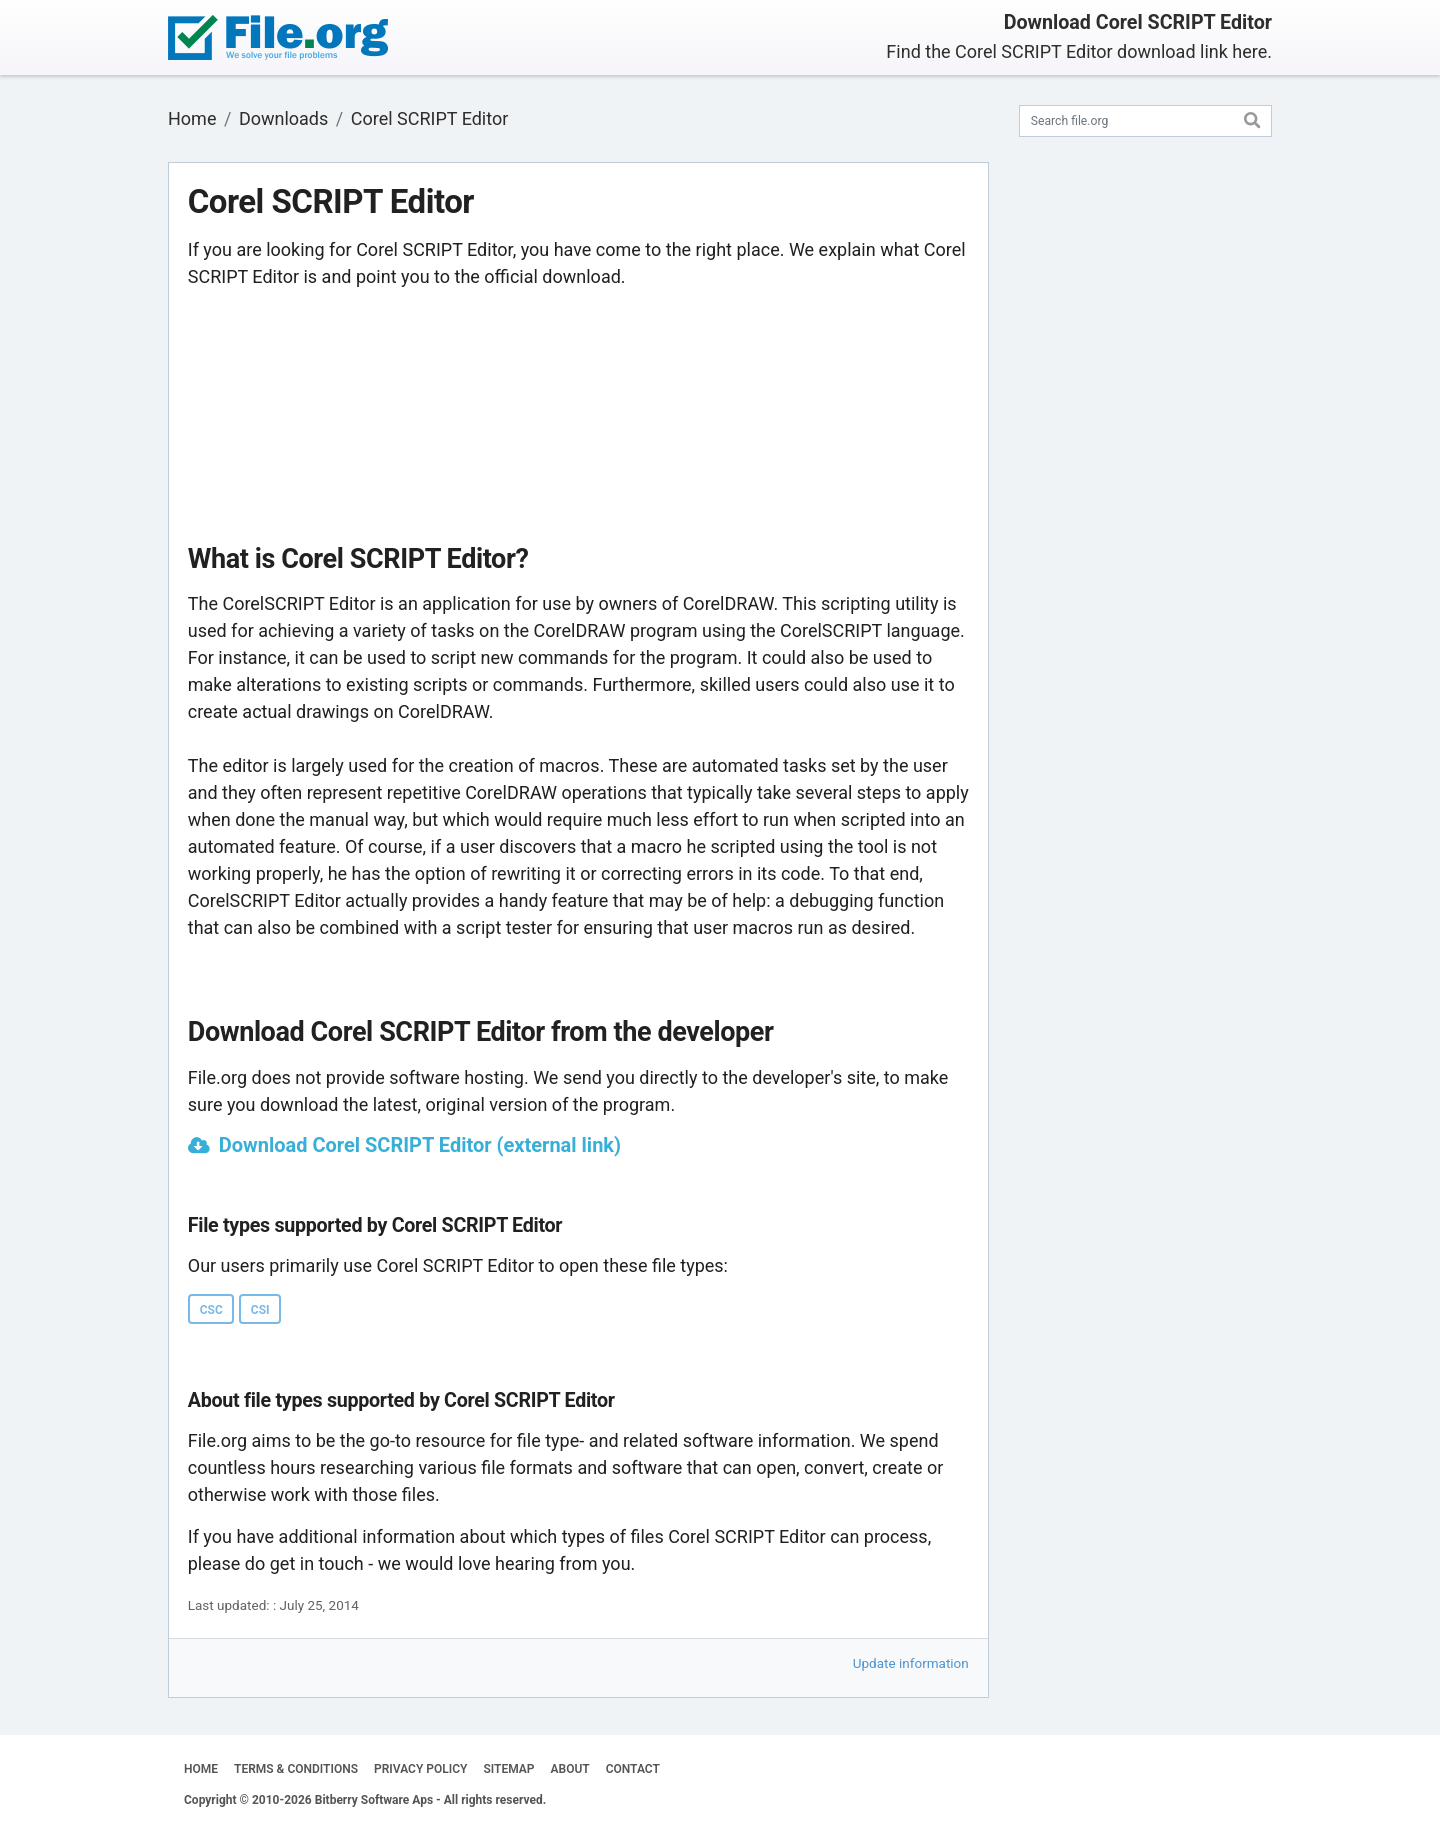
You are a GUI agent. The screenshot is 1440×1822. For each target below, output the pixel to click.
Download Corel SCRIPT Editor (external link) (420, 1145)
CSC (211, 1310)
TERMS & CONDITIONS (296, 1769)
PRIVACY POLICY (420, 1769)
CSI (260, 1310)
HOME (201, 1769)
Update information (911, 1663)
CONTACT (633, 1769)
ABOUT (570, 1769)
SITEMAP (508, 1769)
